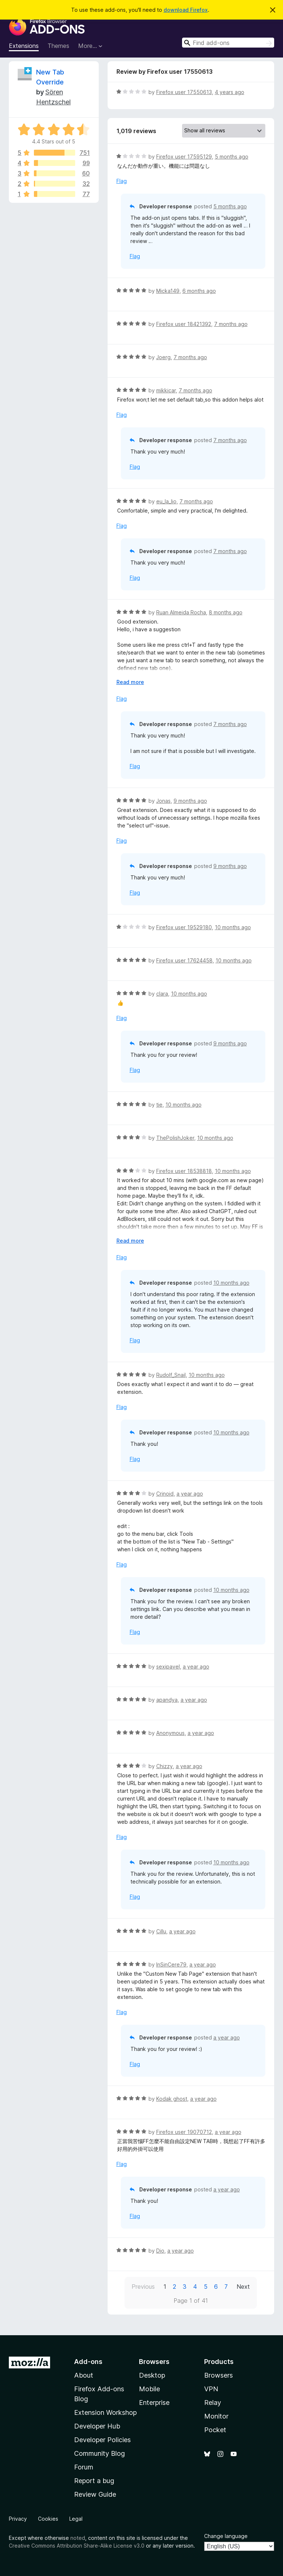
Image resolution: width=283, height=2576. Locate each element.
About (83, 2375)
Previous (143, 2286)
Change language (226, 2536)
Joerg (163, 357)
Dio (160, 2250)
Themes (58, 45)
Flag (121, 181)
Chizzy (164, 1766)
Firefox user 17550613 (184, 92)
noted (77, 2538)
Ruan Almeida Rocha (181, 612)
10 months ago (233, 927)
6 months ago (199, 291)
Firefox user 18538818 (184, 1171)
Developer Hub (97, 2426)
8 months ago (225, 612)
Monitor (216, 2416)
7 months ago (231, 324)
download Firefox (186, 10)
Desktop (152, 2375)
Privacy (18, 2519)
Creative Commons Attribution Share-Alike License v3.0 (76, 2545)
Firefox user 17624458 (184, 960)
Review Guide (95, 2494)
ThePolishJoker (175, 1138)
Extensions (24, 45)
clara (162, 993)
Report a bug (94, 2481)
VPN (211, 2389)
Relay (212, 2402)
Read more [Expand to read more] (130, 682)
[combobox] (228, 43)
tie (159, 1104)
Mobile (149, 2389)
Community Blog (99, 2453)
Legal (76, 2519)
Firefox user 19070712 (184, 2132)
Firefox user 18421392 (183, 324)
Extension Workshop (105, 2412)
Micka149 (167, 291)
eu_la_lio (166, 501)
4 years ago (229, 92)
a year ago (190, 1493)
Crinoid (165, 1493)
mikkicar (166, 390)
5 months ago (231, 156)
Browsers (218, 2375)
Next (243, 2286)
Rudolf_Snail (171, 1375)
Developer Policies (102, 2440)
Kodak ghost (171, 2099)
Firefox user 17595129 (184, 156)
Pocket (215, 2430)
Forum (83, 2467)
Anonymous (170, 1733)
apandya (167, 1700)
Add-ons (88, 2361)
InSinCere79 (171, 1964)
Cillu (161, 1931)
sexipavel (168, 1666)
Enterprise (154, 2402)
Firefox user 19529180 (184, 927)
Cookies (48, 2519)
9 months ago (190, 801)
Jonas (163, 801)
